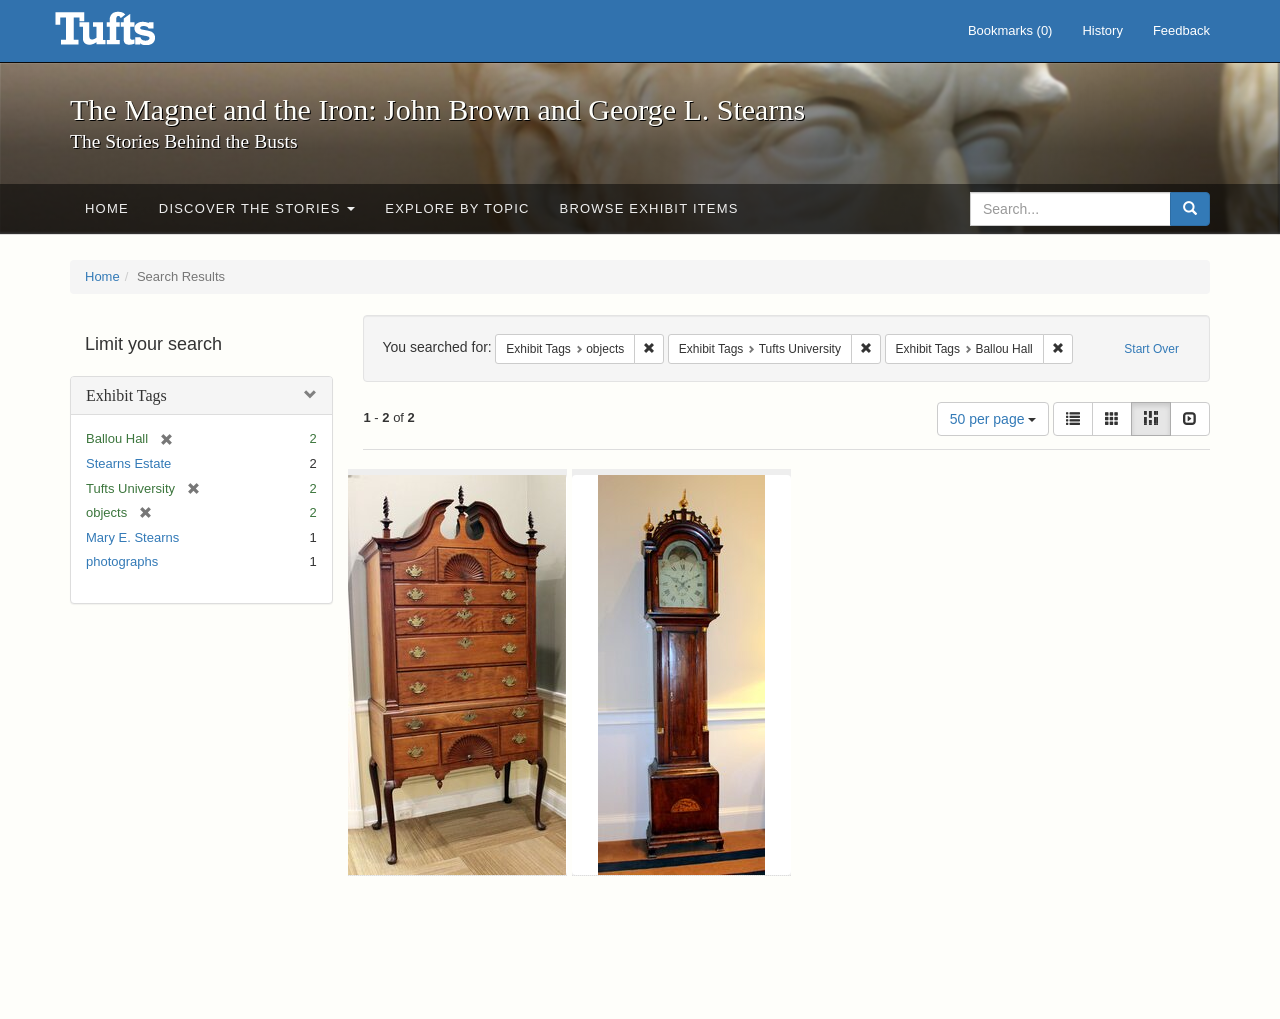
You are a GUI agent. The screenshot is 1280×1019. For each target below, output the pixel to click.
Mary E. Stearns (132, 537)
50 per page (993, 419)
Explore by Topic (457, 208)
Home (107, 208)
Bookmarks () (1010, 30)
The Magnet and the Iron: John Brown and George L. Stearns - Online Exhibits (130, 35)
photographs (122, 561)
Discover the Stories (257, 208)
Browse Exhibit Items (649, 208)
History (1102, 30)
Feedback (1181, 30)
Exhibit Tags (126, 395)
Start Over (1151, 349)
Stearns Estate (128, 463)
